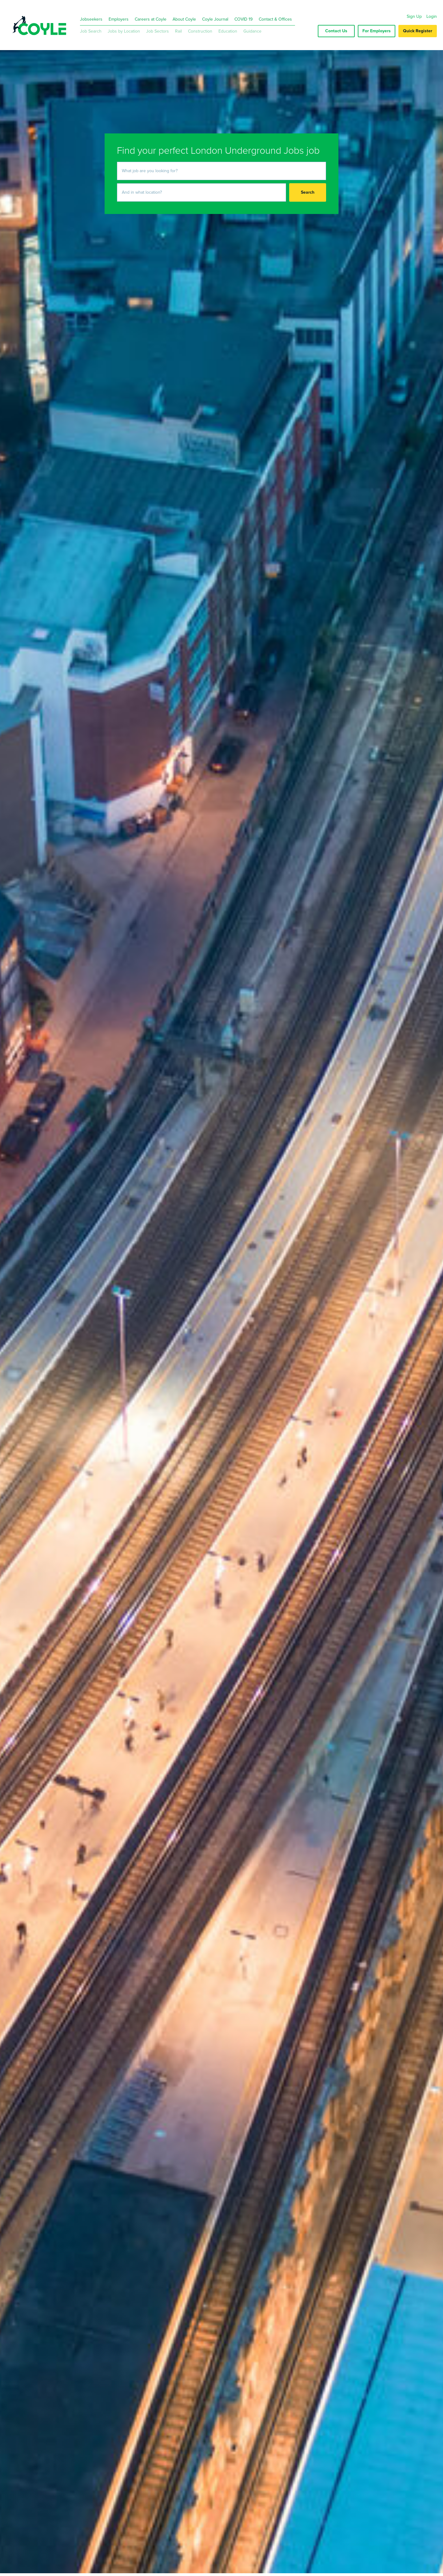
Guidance (252, 31)
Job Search (91, 31)
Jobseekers (91, 19)
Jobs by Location (124, 31)
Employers (119, 19)
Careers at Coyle (150, 19)
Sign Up (414, 16)
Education (227, 31)
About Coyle (184, 19)
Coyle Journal (215, 19)
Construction (200, 31)
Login (431, 16)
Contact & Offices (275, 19)
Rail (178, 31)
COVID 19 (243, 19)
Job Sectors (157, 31)
